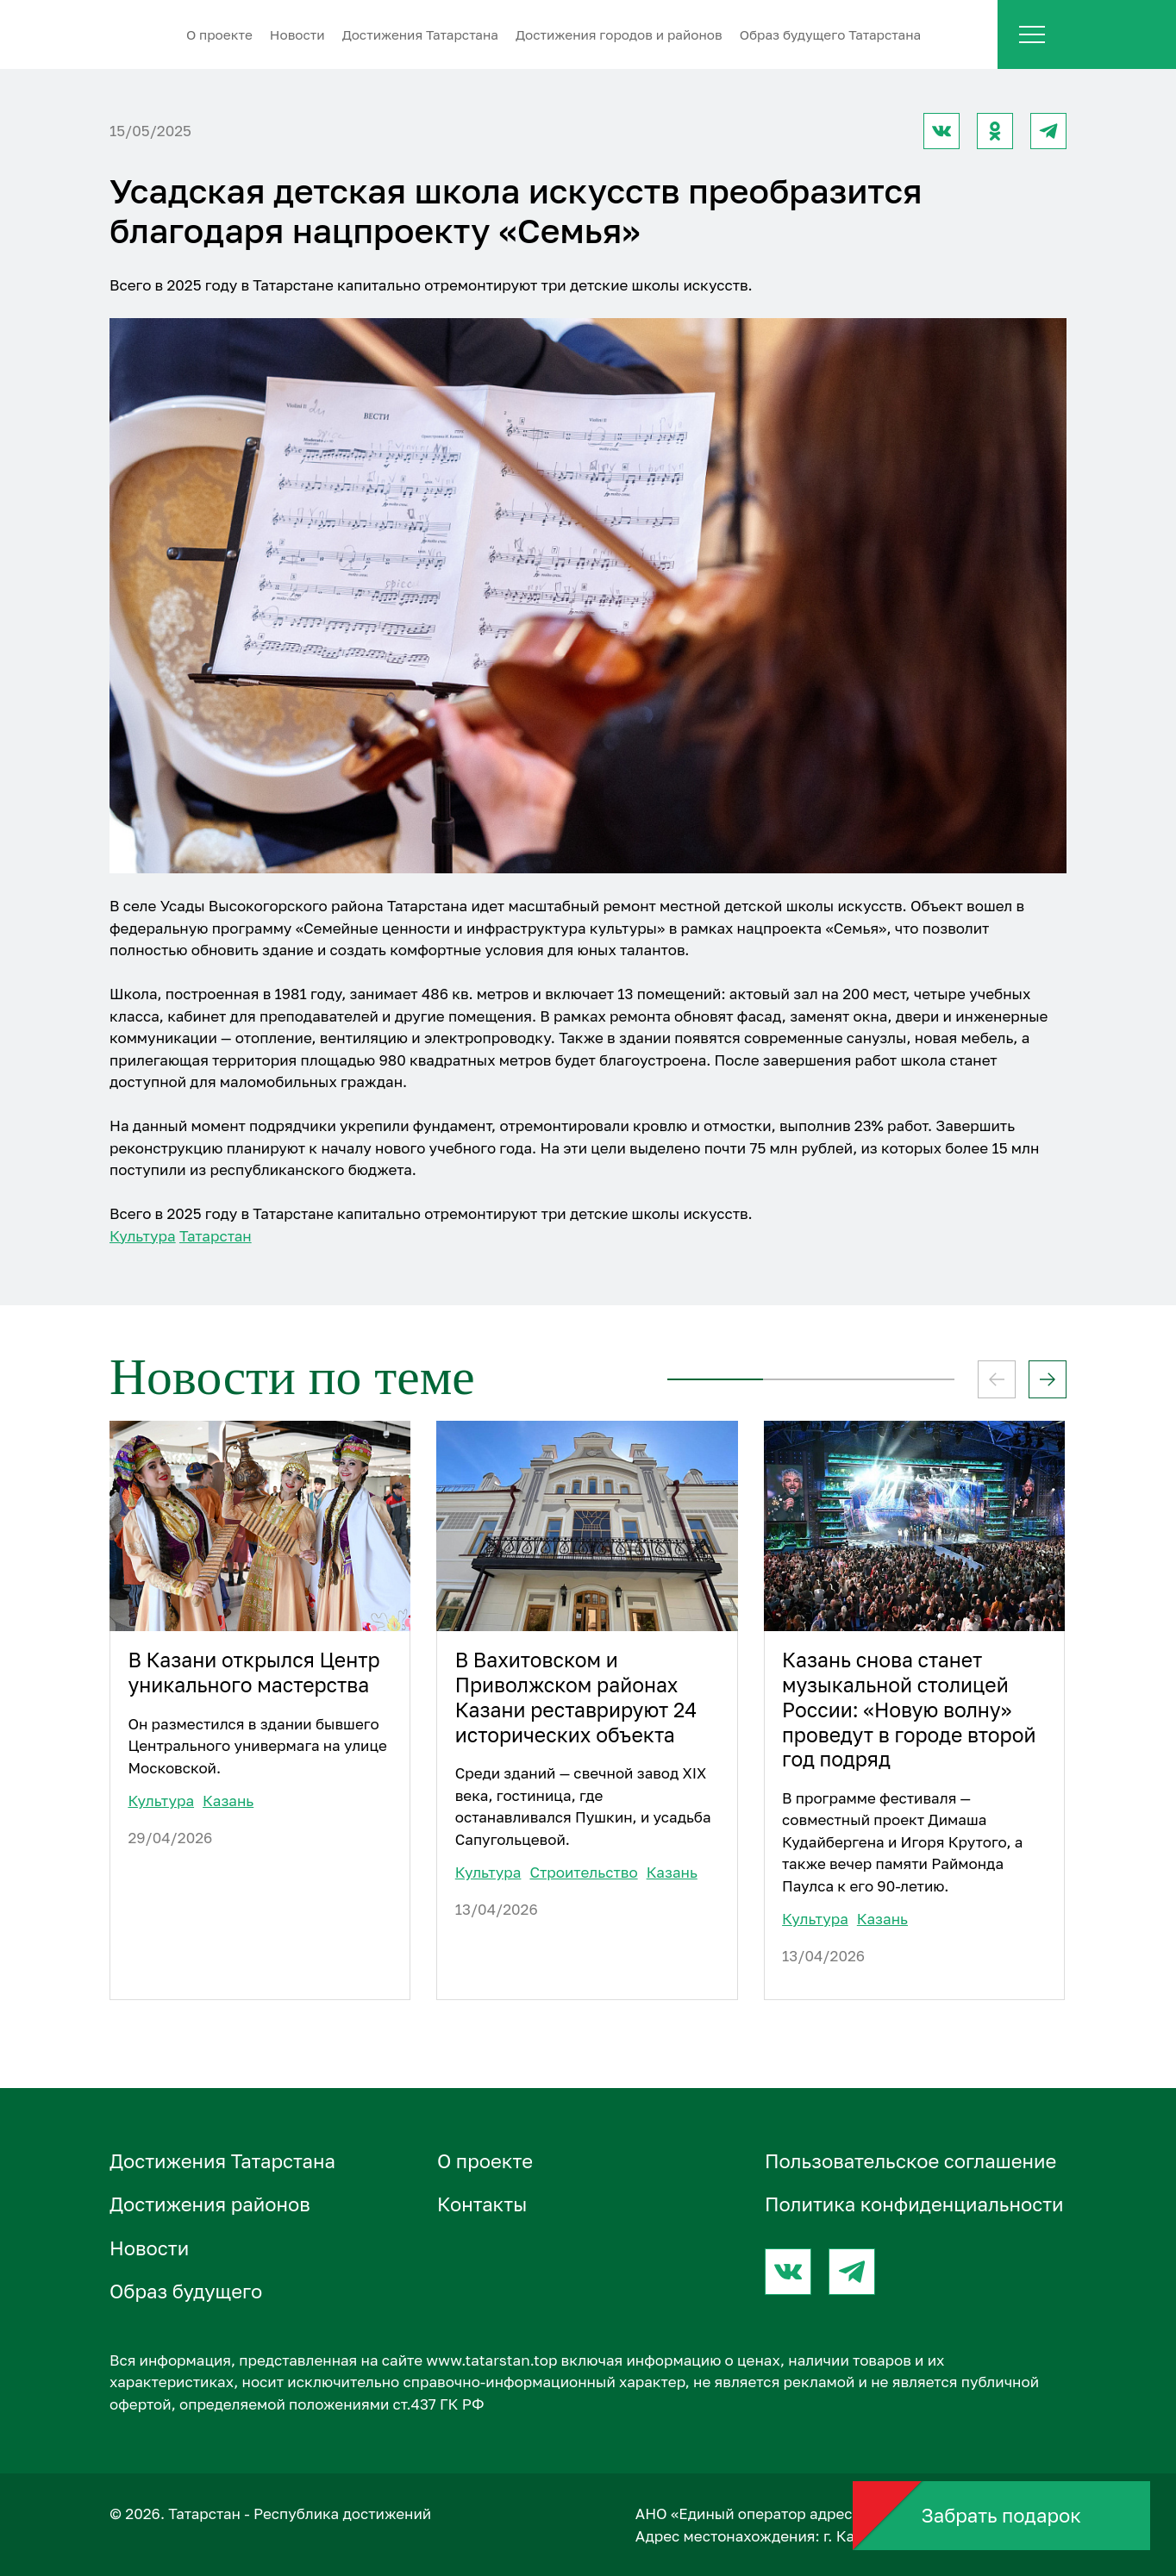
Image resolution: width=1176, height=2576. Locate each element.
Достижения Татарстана (420, 34)
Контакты (482, 2204)
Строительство (583, 1872)
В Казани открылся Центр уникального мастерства (253, 1672)
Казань (228, 1800)
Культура (142, 1236)
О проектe (219, 34)
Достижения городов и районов (619, 34)
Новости (297, 34)
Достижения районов (209, 2204)
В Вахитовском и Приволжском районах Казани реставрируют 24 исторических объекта (576, 1697)
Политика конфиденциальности (914, 2204)
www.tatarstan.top (491, 2360)
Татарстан (215, 1236)
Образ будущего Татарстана (831, 34)
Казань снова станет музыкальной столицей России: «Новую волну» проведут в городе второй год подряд (908, 1709)
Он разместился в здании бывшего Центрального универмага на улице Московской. (257, 1746)
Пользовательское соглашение (910, 2161)
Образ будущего (185, 2291)
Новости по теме (292, 1376)
